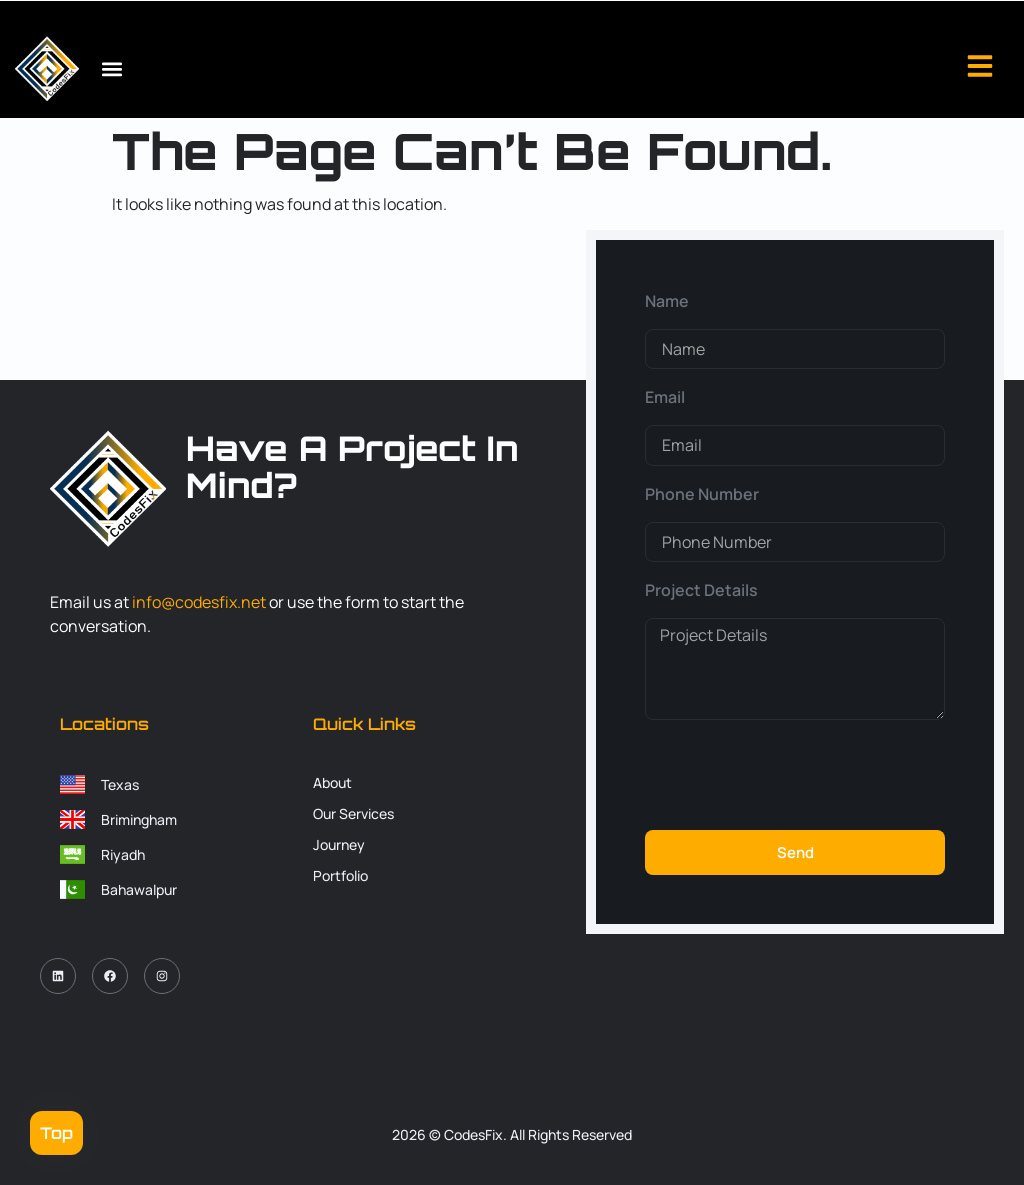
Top (56, 1133)
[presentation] (797, 775)
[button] (111, 69)
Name (667, 301)
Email (665, 397)
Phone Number (702, 494)
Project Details (701, 590)
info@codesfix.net (199, 602)
